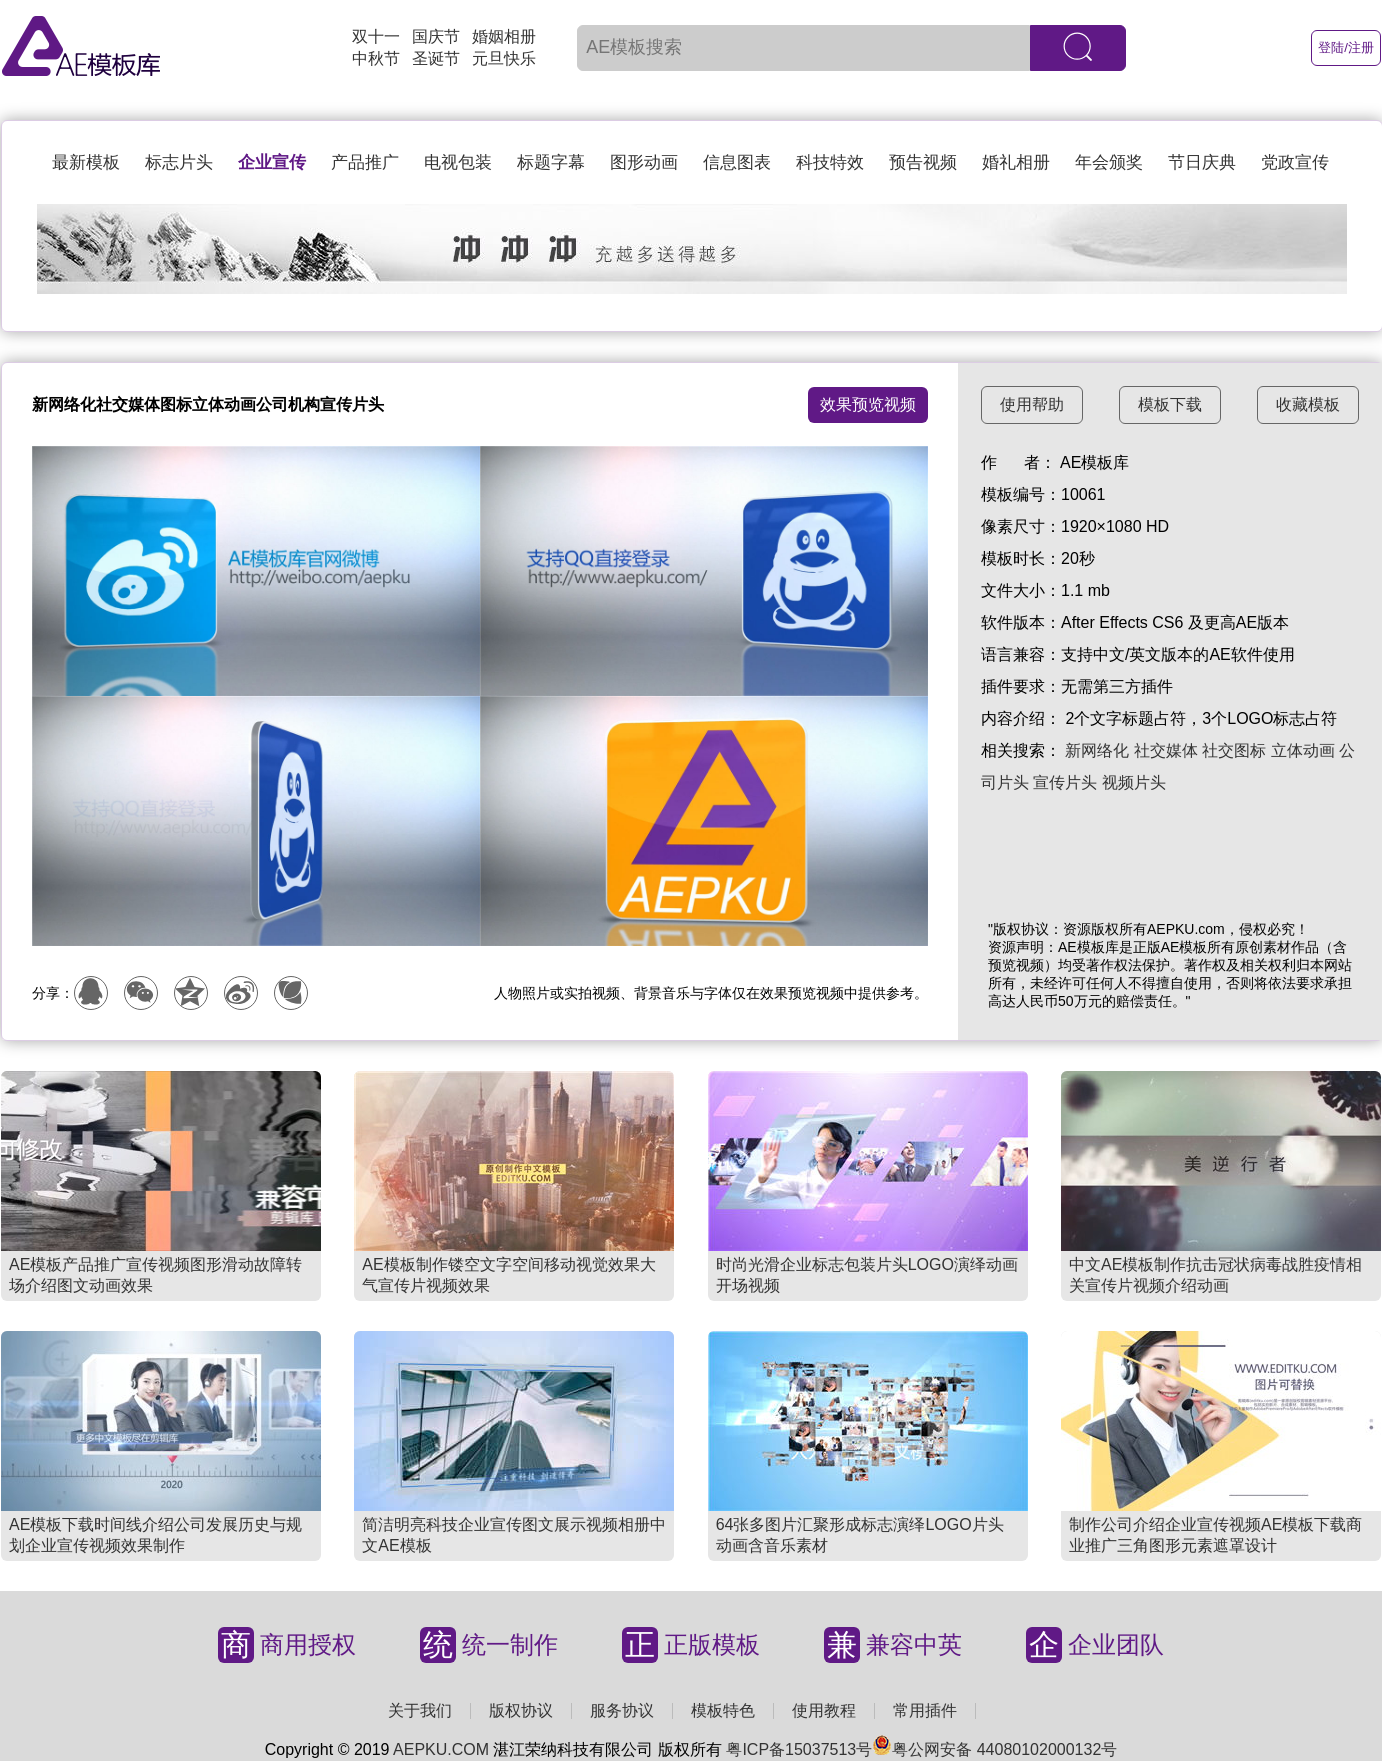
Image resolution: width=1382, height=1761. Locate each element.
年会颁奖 (1109, 162)
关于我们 (420, 1710)
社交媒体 (1166, 750)
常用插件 (925, 1710)
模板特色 (723, 1710)
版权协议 (521, 1710)
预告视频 (923, 162)
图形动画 (644, 162)
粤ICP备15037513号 (799, 1749)
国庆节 (436, 36)
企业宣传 (272, 162)
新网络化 (1097, 750)
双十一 (376, 36)
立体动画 (1303, 750)
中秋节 (376, 58)
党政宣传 (1295, 162)
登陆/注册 (1346, 47)
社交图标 (1234, 750)
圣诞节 (436, 58)
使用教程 (824, 1710)
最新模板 (86, 162)
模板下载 (1170, 404)
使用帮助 (1032, 404)
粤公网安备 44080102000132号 (994, 1749)
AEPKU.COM (441, 1749)
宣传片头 (1065, 782)
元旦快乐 (504, 58)
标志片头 (179, 162)
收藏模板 (1308, 404)
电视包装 (458, 162)
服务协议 (622, 1710)
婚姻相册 (504, 36)
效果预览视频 (868, 404)
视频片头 (1134, 782)
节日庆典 (1202, 162)
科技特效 (830, 162)
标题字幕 (551, 162)
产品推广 (365, 162)
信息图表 (737, 162)
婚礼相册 (1016, 162)
